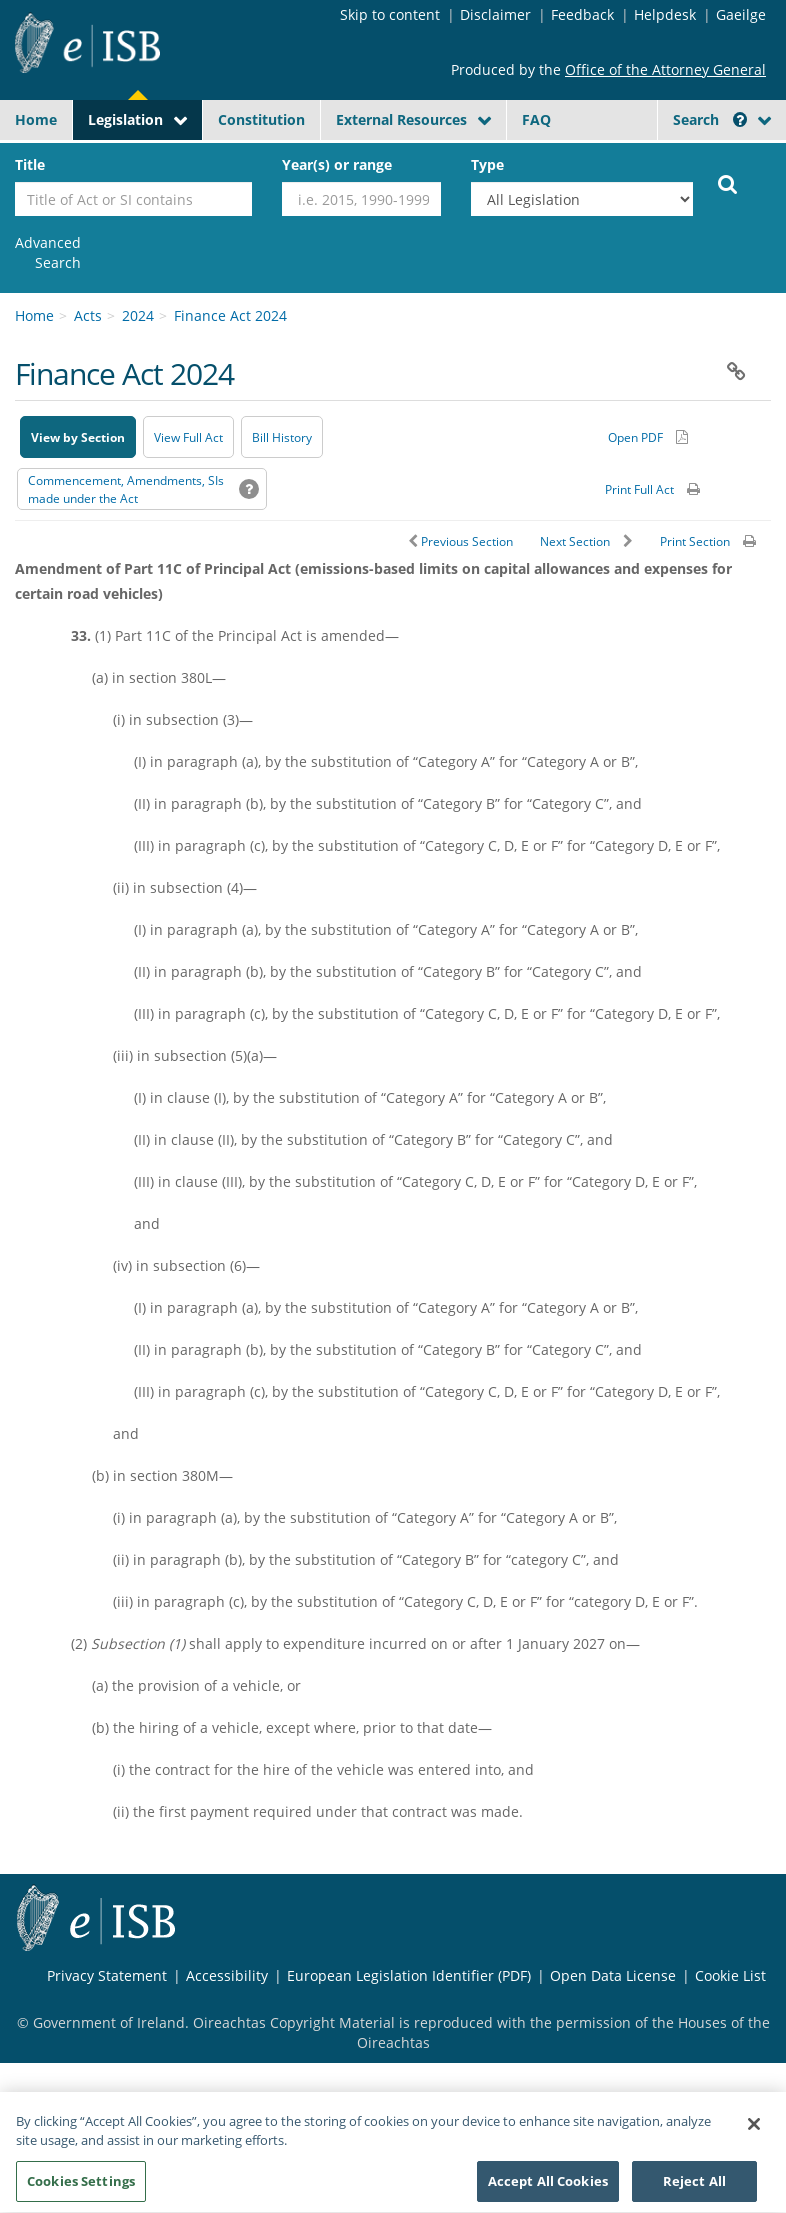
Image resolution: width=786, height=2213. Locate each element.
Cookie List (730, 1975)
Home (36, 119)
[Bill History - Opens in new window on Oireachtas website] (282, 437)
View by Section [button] (78, 437)
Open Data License (613, 1975)
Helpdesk (665, 14)
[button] (740, 119)
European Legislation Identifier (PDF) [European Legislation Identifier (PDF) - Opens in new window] (409, 1975)
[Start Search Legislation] (728, 183)
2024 (138, 315)
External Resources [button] (401, 119)
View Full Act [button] (188, 437)
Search (710, 119)
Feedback (582, 14)
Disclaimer (495, 14)
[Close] (754, 2135)
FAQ (536, 119)
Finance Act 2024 (230, 315)
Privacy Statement (107, 1975)
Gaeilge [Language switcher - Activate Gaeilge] (741, 14)
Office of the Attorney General (665, 69)
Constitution (261, 119)
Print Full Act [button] (639, 489)
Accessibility (227, 1975)
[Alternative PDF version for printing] (648, 437)
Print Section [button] (695, 541)
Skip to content (390, 14)
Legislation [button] (125, 119)
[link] (48, 253)
